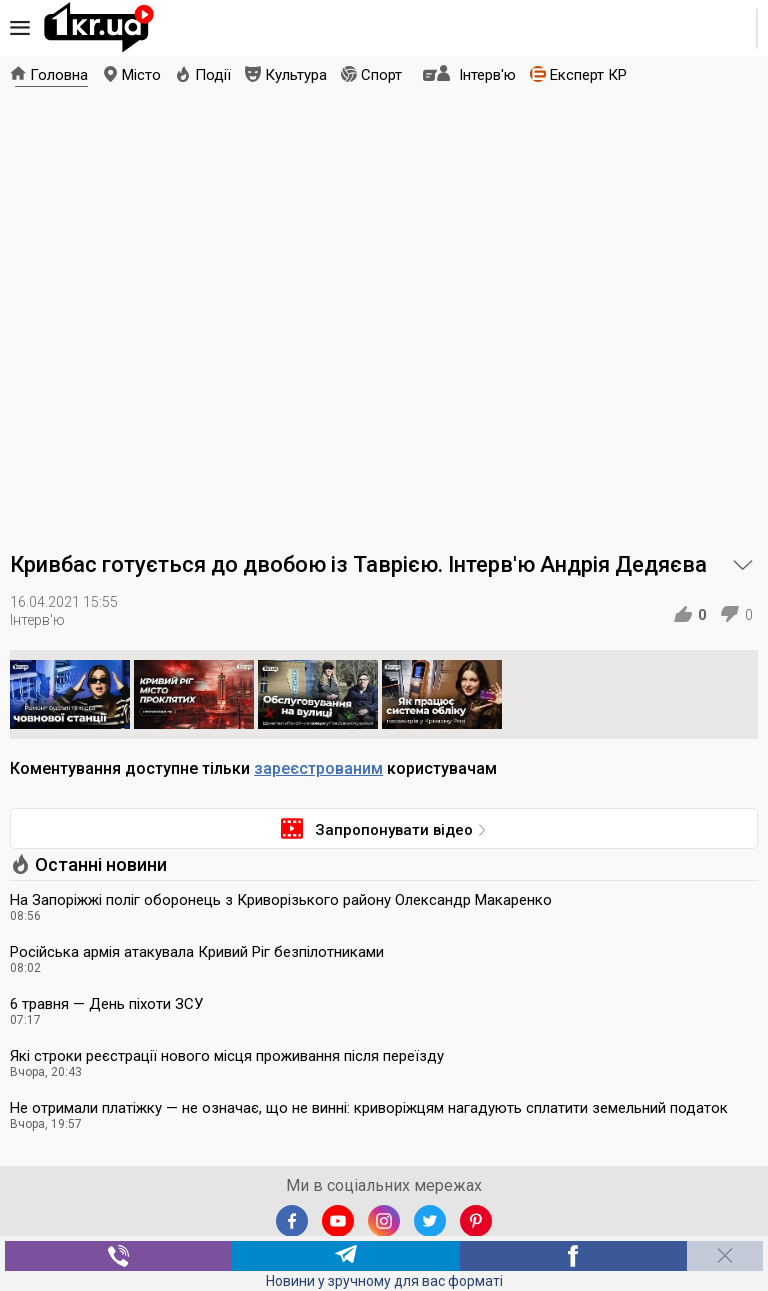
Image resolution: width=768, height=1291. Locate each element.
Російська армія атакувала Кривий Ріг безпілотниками (197, 952)
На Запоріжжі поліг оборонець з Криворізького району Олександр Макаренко (281, 900)
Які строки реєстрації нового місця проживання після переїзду (227, 1056)
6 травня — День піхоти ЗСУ (106, 1004)
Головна (59, 75)
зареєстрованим (318, 768)
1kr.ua (99, 28)
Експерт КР (588, 75)
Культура (296, 75)
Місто (141, 75)
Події (213, 75)
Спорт (381, 75)
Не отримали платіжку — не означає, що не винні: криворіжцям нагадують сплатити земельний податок (369, 1108)
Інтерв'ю (487, 75)
